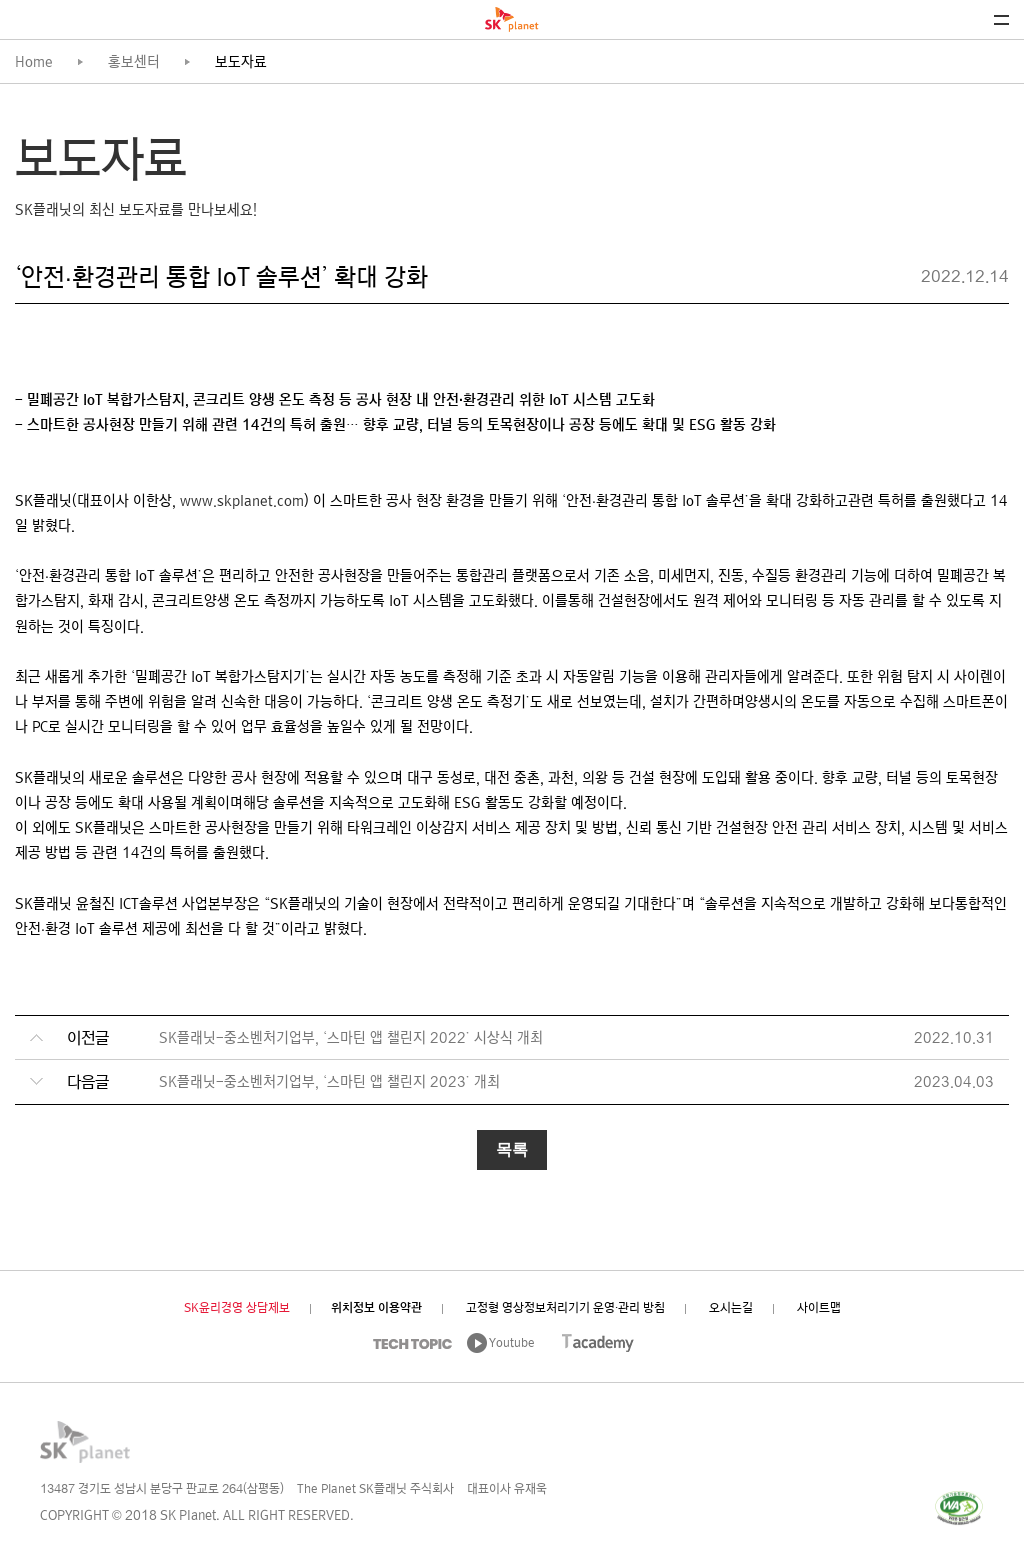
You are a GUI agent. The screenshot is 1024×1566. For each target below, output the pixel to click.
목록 (512, 1149)
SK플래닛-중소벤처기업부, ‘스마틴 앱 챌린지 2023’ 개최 (329, 1083)
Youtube (512, 1344)
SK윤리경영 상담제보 (237, 1309)
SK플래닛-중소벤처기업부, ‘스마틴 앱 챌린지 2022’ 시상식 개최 (351, 1039)
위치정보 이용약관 (376, 1309)
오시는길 (731, 1309)
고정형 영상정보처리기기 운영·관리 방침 (565, 1309)
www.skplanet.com (242, 502)
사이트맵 (819, 1309)
